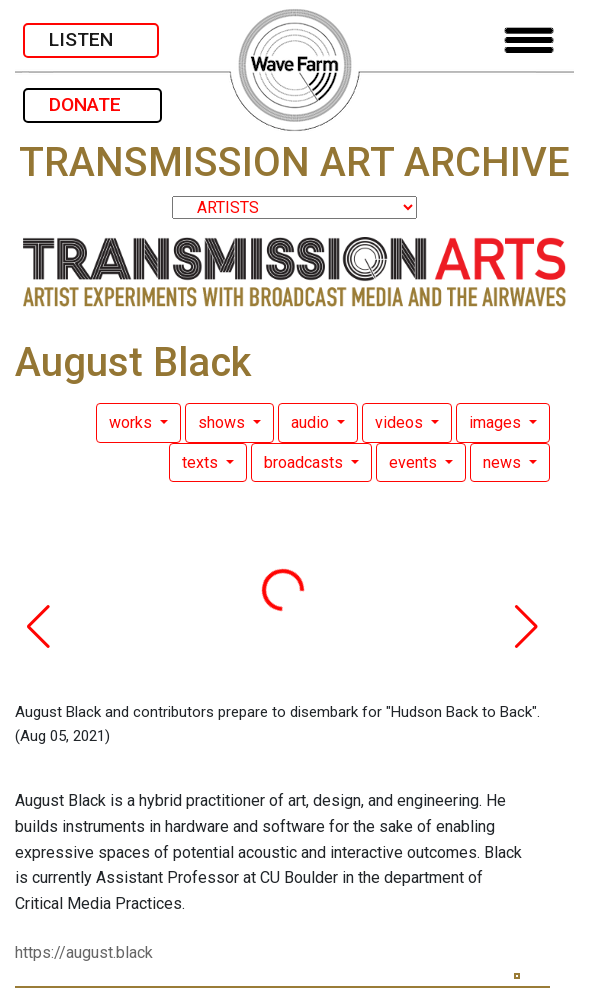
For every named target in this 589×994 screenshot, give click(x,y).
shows (223, 422)
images (497, 422)
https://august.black (84, 952)
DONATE (92, 104)
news (504, 462)
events (415, 462)
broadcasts (305, 462)
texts (202, 462)
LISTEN (91, 39)
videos (401, 422)
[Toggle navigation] (529, 40)
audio (312, 422)
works (132, 422)
